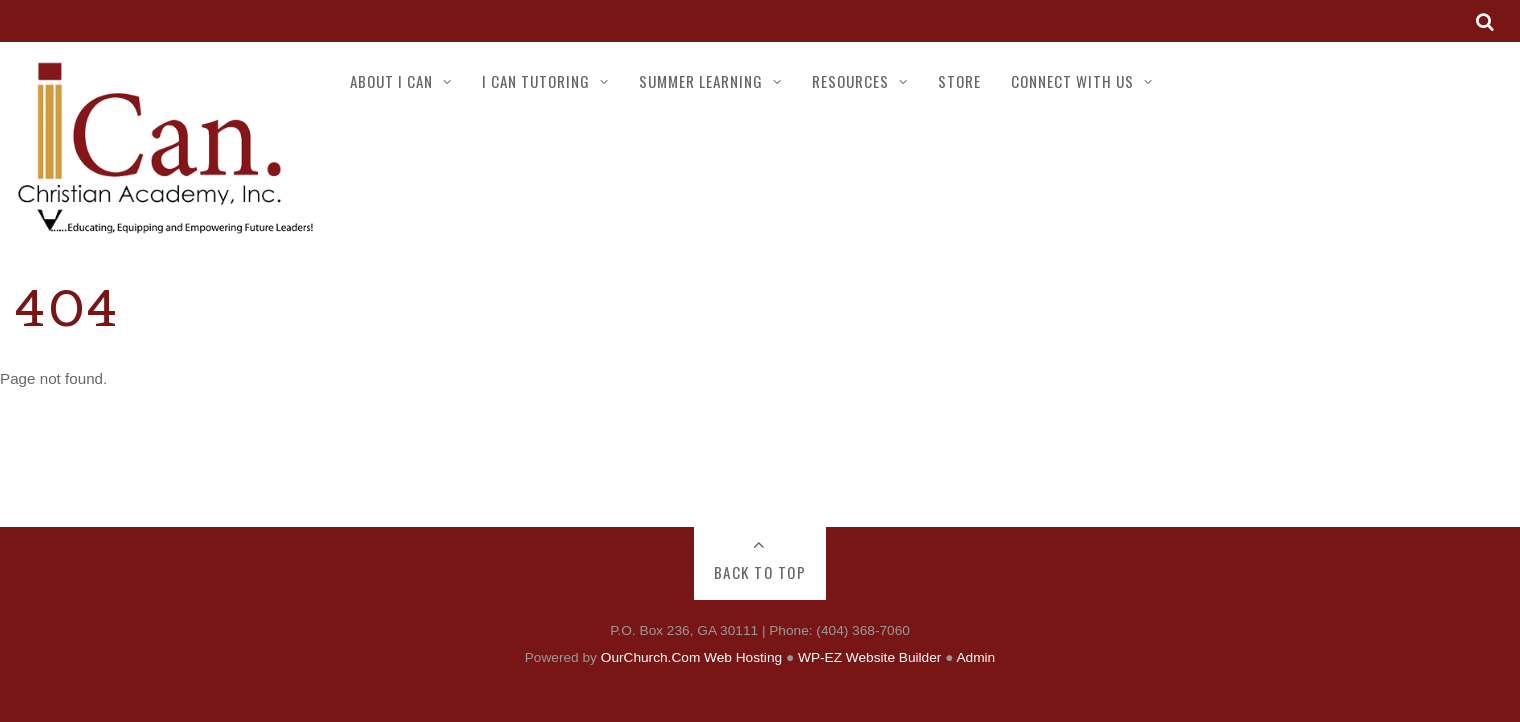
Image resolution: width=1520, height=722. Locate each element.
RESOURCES (850, 81)
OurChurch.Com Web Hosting (691, 657)
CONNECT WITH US (1072, 81)
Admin (975, 657)
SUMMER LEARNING (701, 81)
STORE (959, 81)
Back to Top (760, 572)
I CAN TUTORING (536, 81)
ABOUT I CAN (391, 81)
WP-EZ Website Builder (869, 657)
